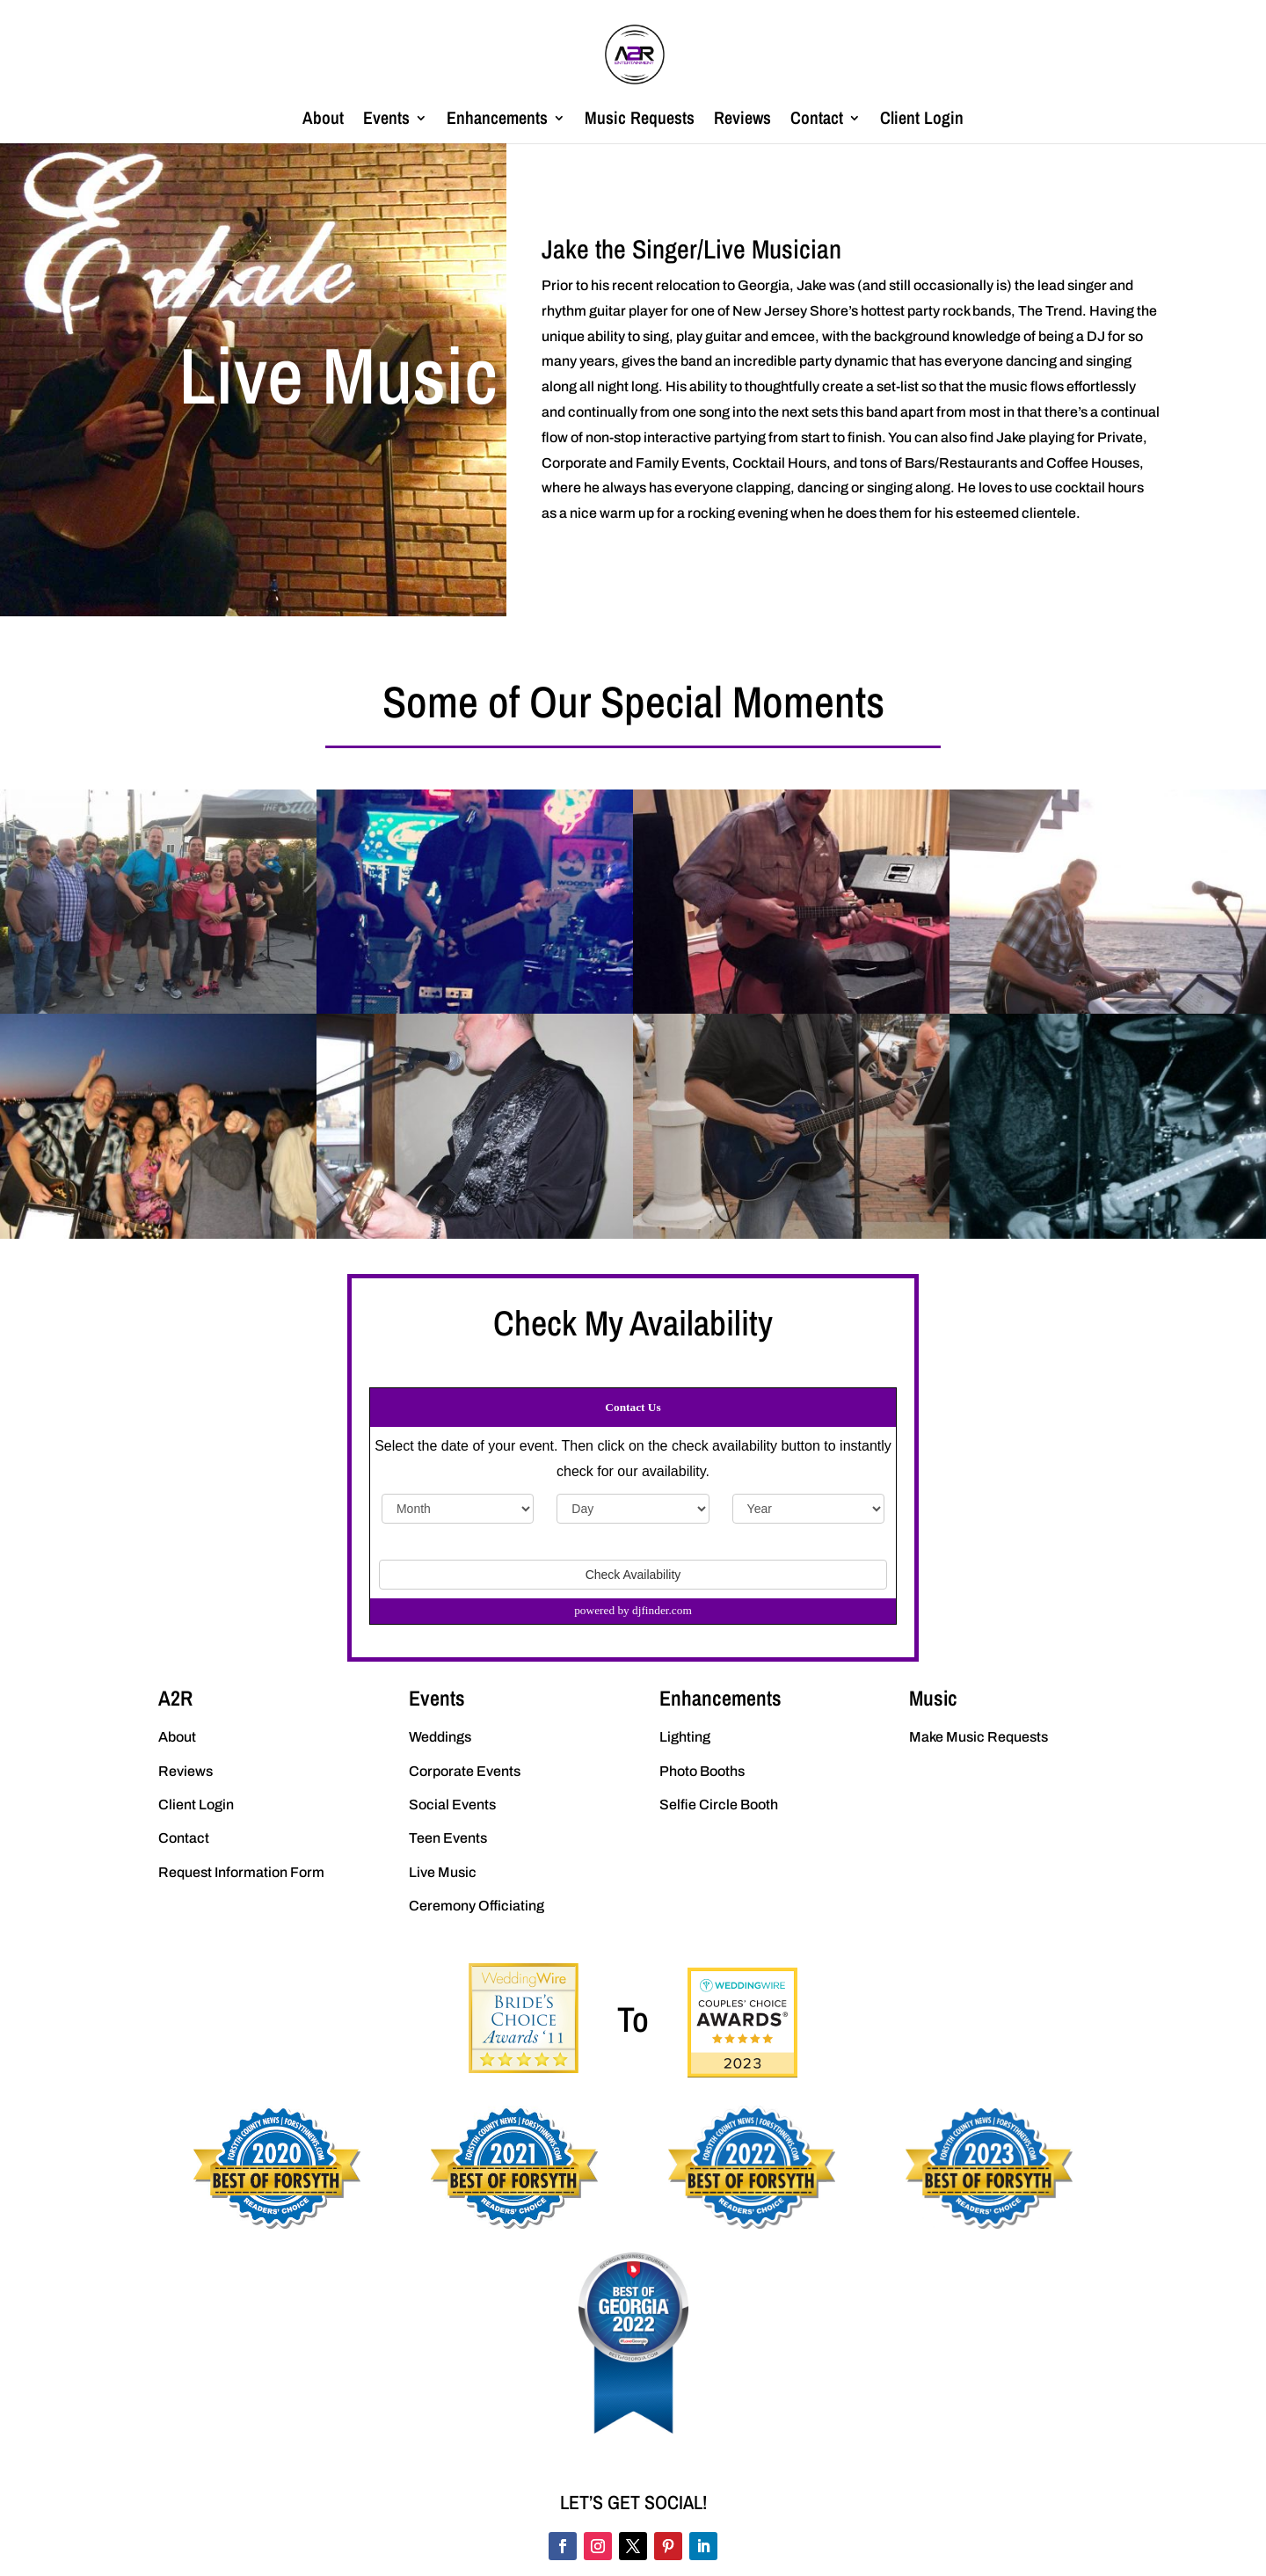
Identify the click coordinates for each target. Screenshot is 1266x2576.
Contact (816, 120)
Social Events (452, 1804)
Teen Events (448, 1837)
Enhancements (497, 120)
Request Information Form (241, 1872)
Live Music (443, 1872)
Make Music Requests (978, 1736)
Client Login (922, 120)
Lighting (684, 1736)
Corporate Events (464, 1771)
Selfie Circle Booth (718, 1804)
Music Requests (640, 120)
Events (386, 120)
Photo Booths (702, 1771)
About (323, 120)
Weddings (440, 1736)
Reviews (742, 120)
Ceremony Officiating (476, 1905)
